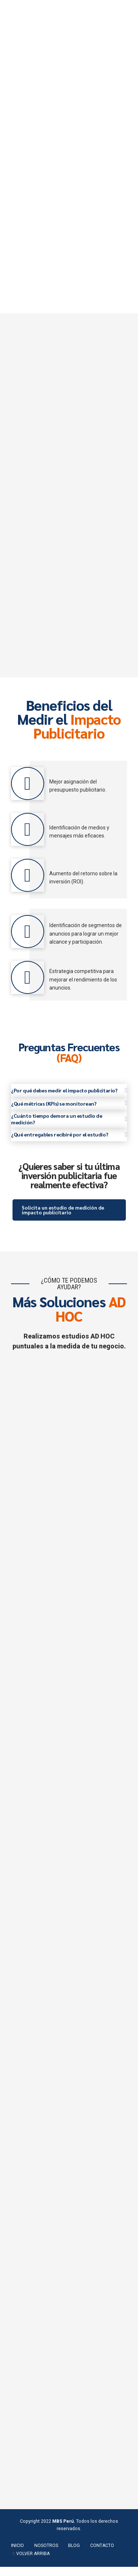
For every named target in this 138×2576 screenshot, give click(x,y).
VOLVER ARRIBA (33, 2562)
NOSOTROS (46, 2554)
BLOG (74, 2554)
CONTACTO (102, 2554)
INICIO (17, 2554)
